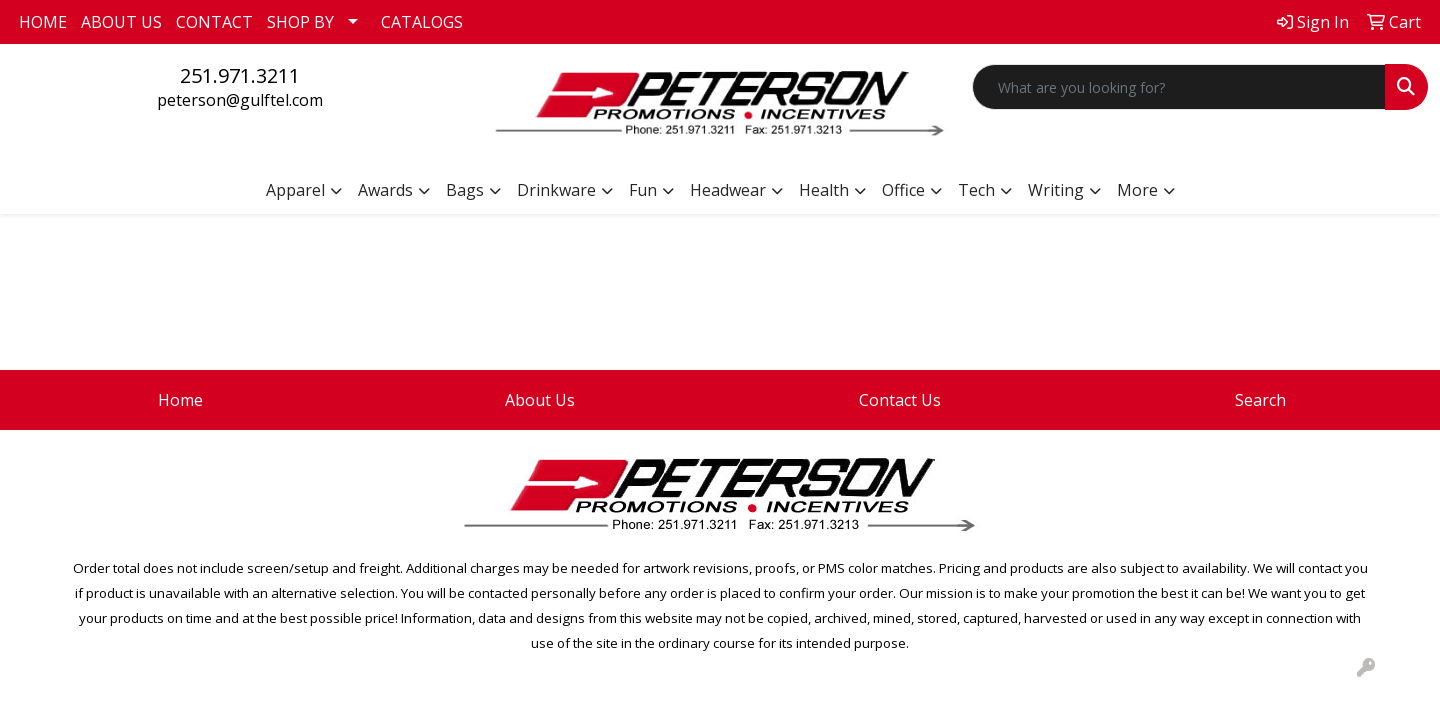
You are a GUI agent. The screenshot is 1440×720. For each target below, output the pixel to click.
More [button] (1137, 190)
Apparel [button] (295, 190)
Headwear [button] (728, 190)
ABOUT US (121, 22)
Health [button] (824, 190)
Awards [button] (385, 190)
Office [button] (903, 190)
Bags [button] (465, 190)
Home (180, 400)
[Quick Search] (1179, 87)
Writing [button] (1056, 190)
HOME (43, 22)
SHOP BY (300, 22)
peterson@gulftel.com (240, 100)
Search (1260, 400)
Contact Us (900, 400)
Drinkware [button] (556, 190)
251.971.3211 (240, 75)
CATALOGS (422, 22)
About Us (540, 400)
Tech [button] (976, 190)
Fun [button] (643, 190)
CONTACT (214, 22)
